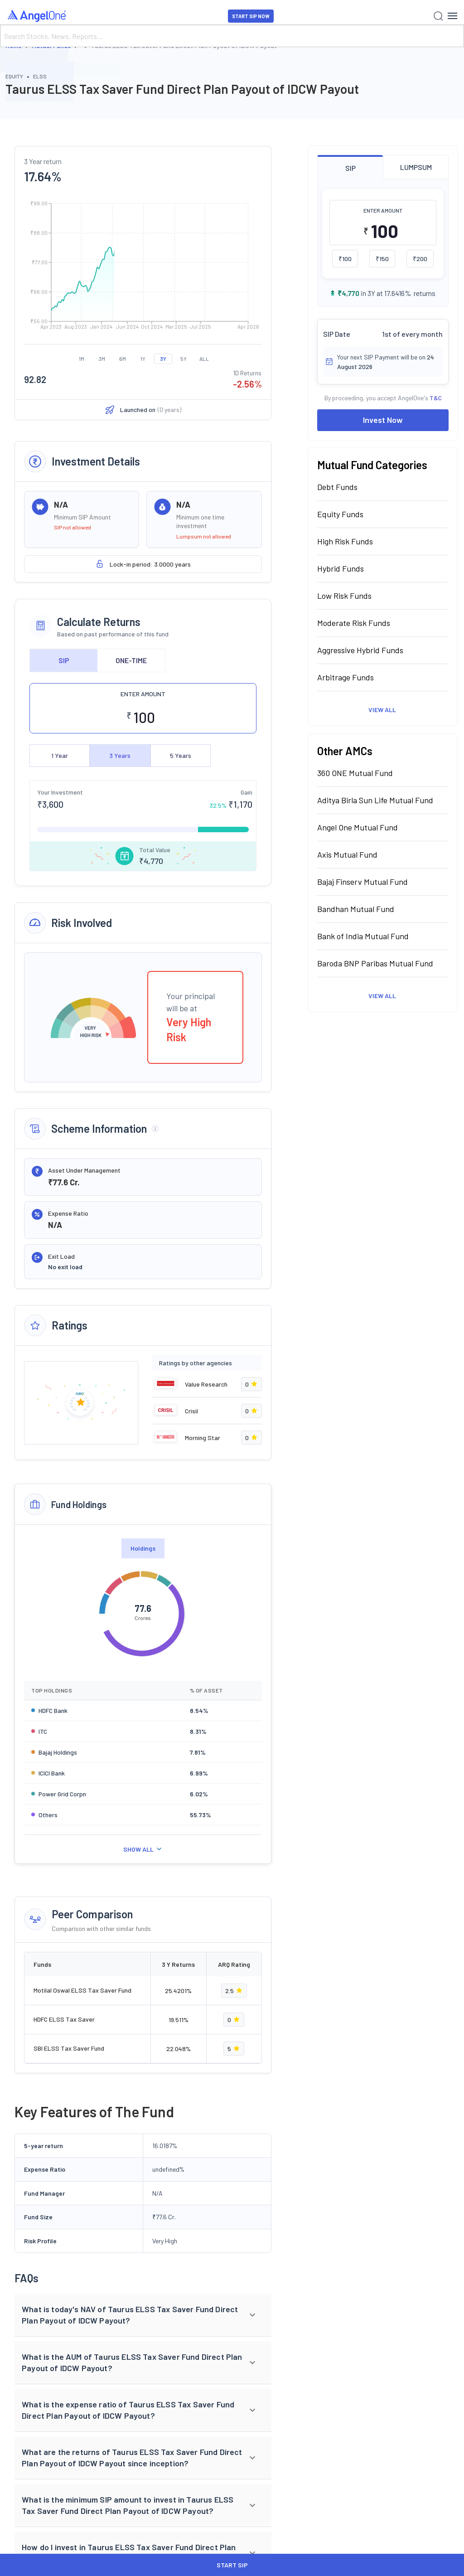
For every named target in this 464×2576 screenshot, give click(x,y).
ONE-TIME (131, 660)
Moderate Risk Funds (353, 623)
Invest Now (383, 420)
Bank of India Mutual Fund (363, 936)
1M (81, 358)
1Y (142, 358)
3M (102, 358)
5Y (183, 358)
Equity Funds (340, 514)
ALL (204, 358)
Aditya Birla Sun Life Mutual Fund (375, 800)
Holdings (142, 1548)
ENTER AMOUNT (143, 694)
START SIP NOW (251, 16)
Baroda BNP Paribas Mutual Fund (375, 963)
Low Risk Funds (344, 596)
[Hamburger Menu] (452, 16)
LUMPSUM (416, 167)
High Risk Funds (345, 541)
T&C (436, 398)
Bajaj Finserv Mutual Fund (362, 882)
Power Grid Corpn (62, 1794)
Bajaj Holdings (58, 1752)
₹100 (345, 258)
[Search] (232, 35)
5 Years (180, 755)
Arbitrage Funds (345, 677)
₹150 (382, 258)
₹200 (420, 258)
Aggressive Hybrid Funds (360, 650)
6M (122, 358)
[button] (142, 2315)
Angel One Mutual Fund (357, 827)
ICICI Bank (52, 1773)
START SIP (232, 2565)
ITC (43, 1731)
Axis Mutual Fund (347, 854)
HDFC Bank (53, 1710)
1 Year (59, 755)
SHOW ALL (143, 1849)
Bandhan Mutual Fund (355, 909)
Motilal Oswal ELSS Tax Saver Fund (82, 1990)
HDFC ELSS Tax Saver (64, 2019)
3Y (163, 358)
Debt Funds (337, 487)
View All (382, 709)
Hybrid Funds (340, 568)
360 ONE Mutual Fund (355, 773)
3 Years (119, 755)
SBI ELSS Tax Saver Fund (69, 2048)
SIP (63, 660)
